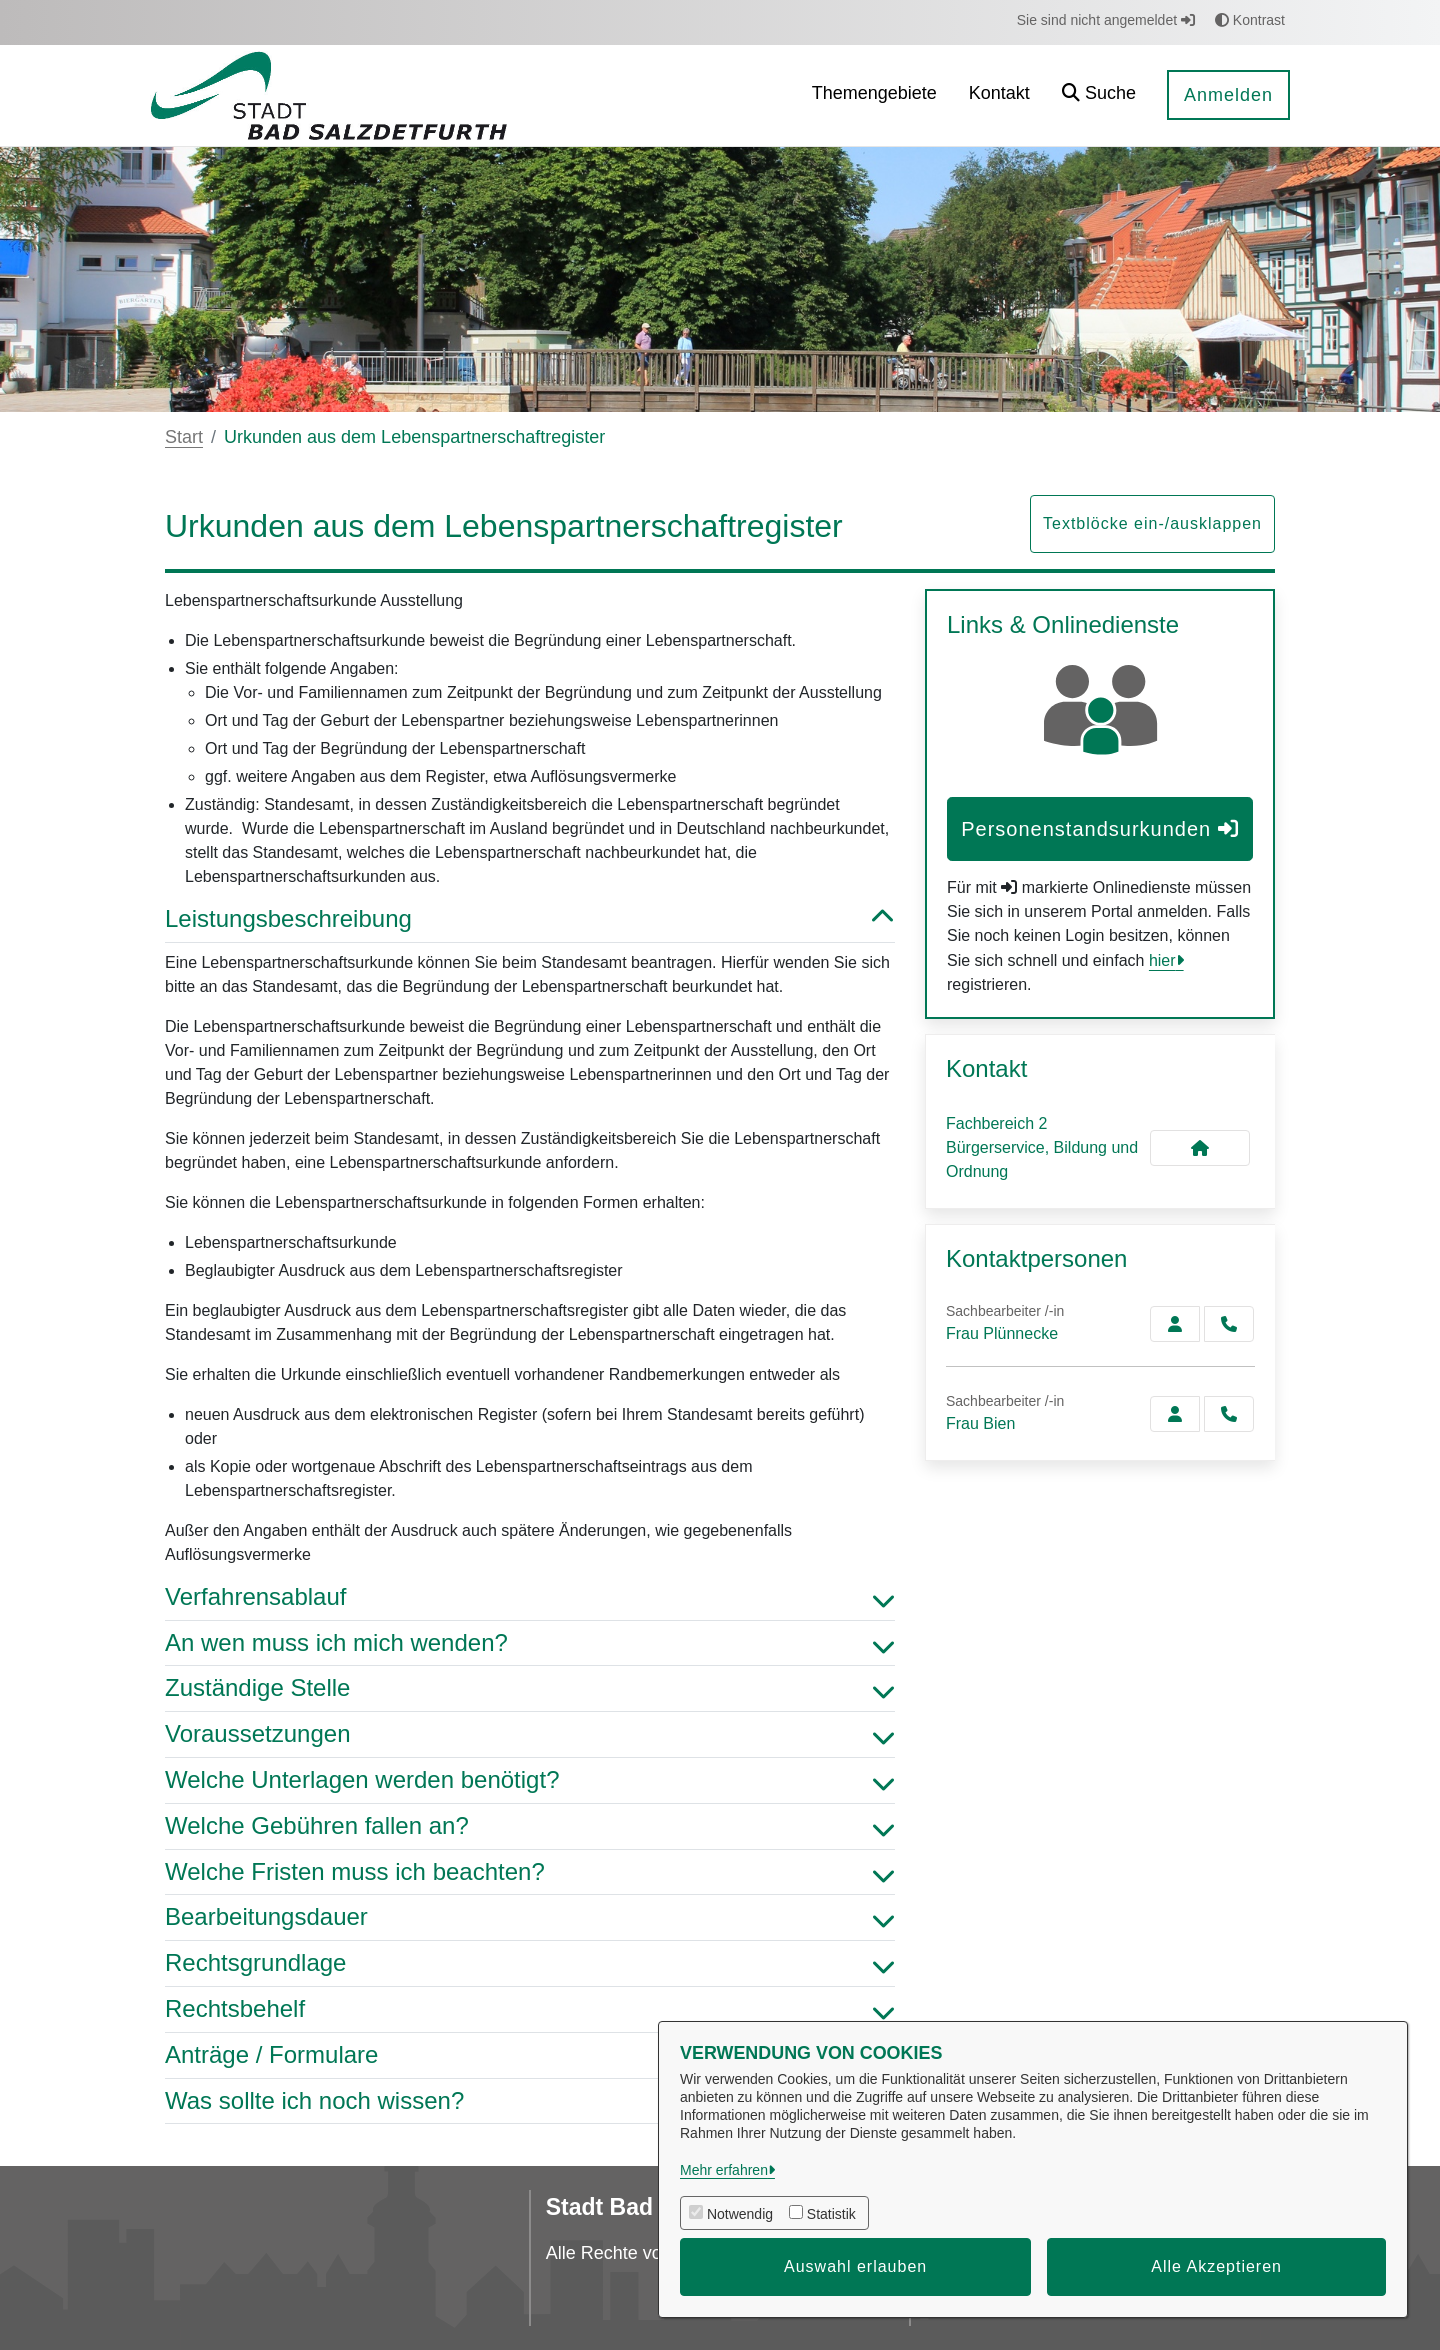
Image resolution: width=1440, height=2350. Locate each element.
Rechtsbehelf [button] (530, 2009)
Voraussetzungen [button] (530, 1734)
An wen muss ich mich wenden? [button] (530, 1643)
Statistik (831, 2214)
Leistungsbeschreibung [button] (530, 919)
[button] (1099, 95)
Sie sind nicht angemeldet (1106, 20)
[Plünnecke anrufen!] (1229, 1324)
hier (1162, 960)
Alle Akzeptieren (1216, 2266)
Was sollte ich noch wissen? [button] (530, 2101)
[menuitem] (874, 95)
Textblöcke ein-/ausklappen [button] (1152, 523)
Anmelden (1228, 95)
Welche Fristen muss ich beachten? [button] (530, 1872)
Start (184, 437)
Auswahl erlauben (855, 2266)
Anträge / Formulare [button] (530, 2055)
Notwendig (740, 2214)
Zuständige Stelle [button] (530, 1688)
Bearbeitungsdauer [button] (530, 1917)
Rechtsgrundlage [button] (530, 1963)
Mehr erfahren (724, 2170)
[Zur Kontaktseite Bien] (1175, 1414)
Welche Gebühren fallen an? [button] (530, 1826)
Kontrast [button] (1250, 20)
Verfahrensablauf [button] (530, 1597)
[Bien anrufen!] (1229, 1414)
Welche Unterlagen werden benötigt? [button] (530, 1780)
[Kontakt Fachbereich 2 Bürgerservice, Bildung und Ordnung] (1200, 1148)
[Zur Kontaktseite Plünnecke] (1175, 1324)
